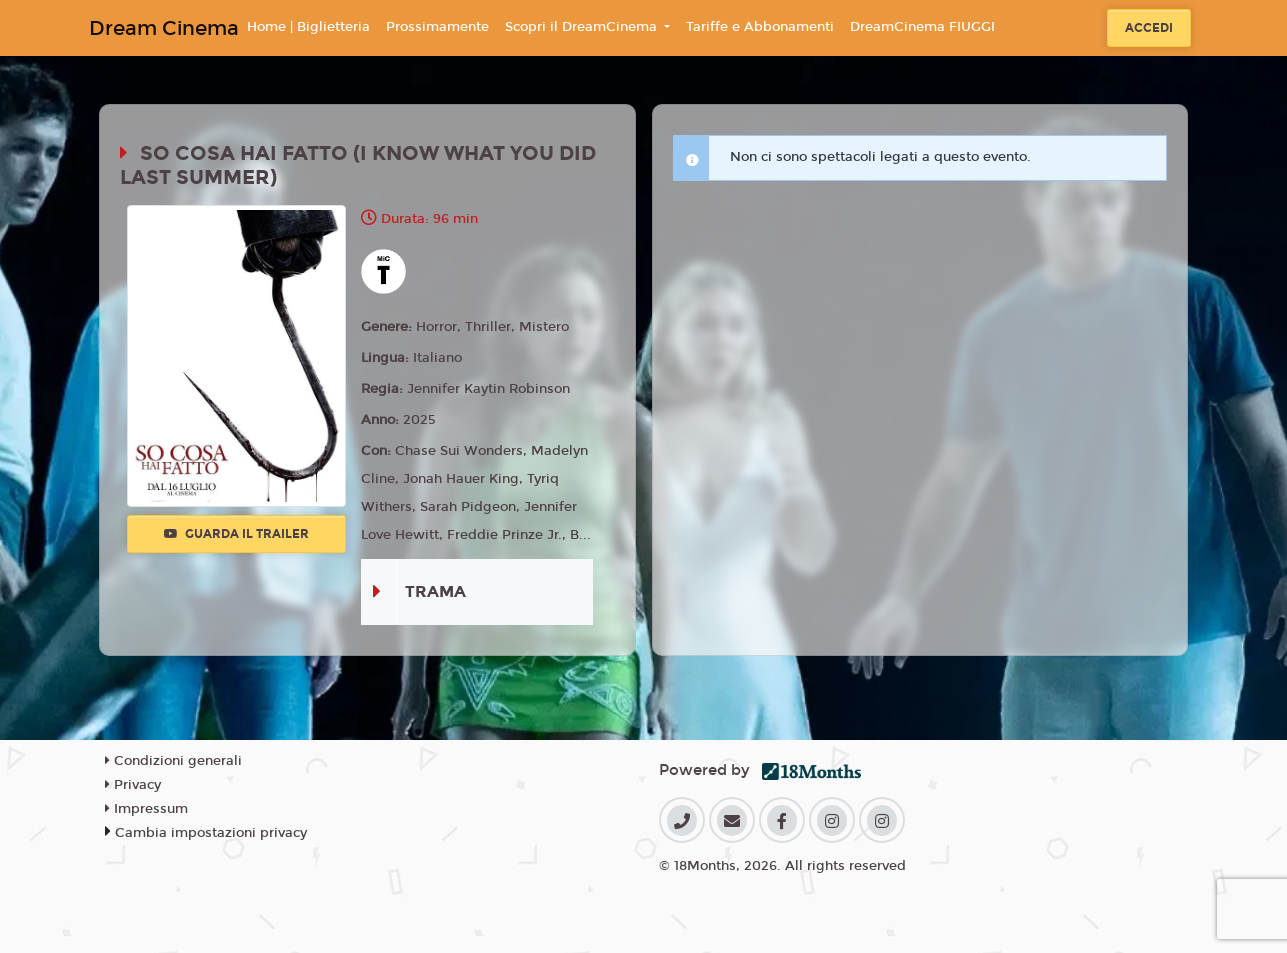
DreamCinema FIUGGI (922, 27)
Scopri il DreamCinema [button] (583, 27)
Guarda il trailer (236, 534)
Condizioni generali (173, 761)
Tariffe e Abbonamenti (760, 27)
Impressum (146, 809)
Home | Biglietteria (308, 27)
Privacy (133, 785)
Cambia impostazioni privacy (211, 833)
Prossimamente (437, 27)
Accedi (1149, 28)
